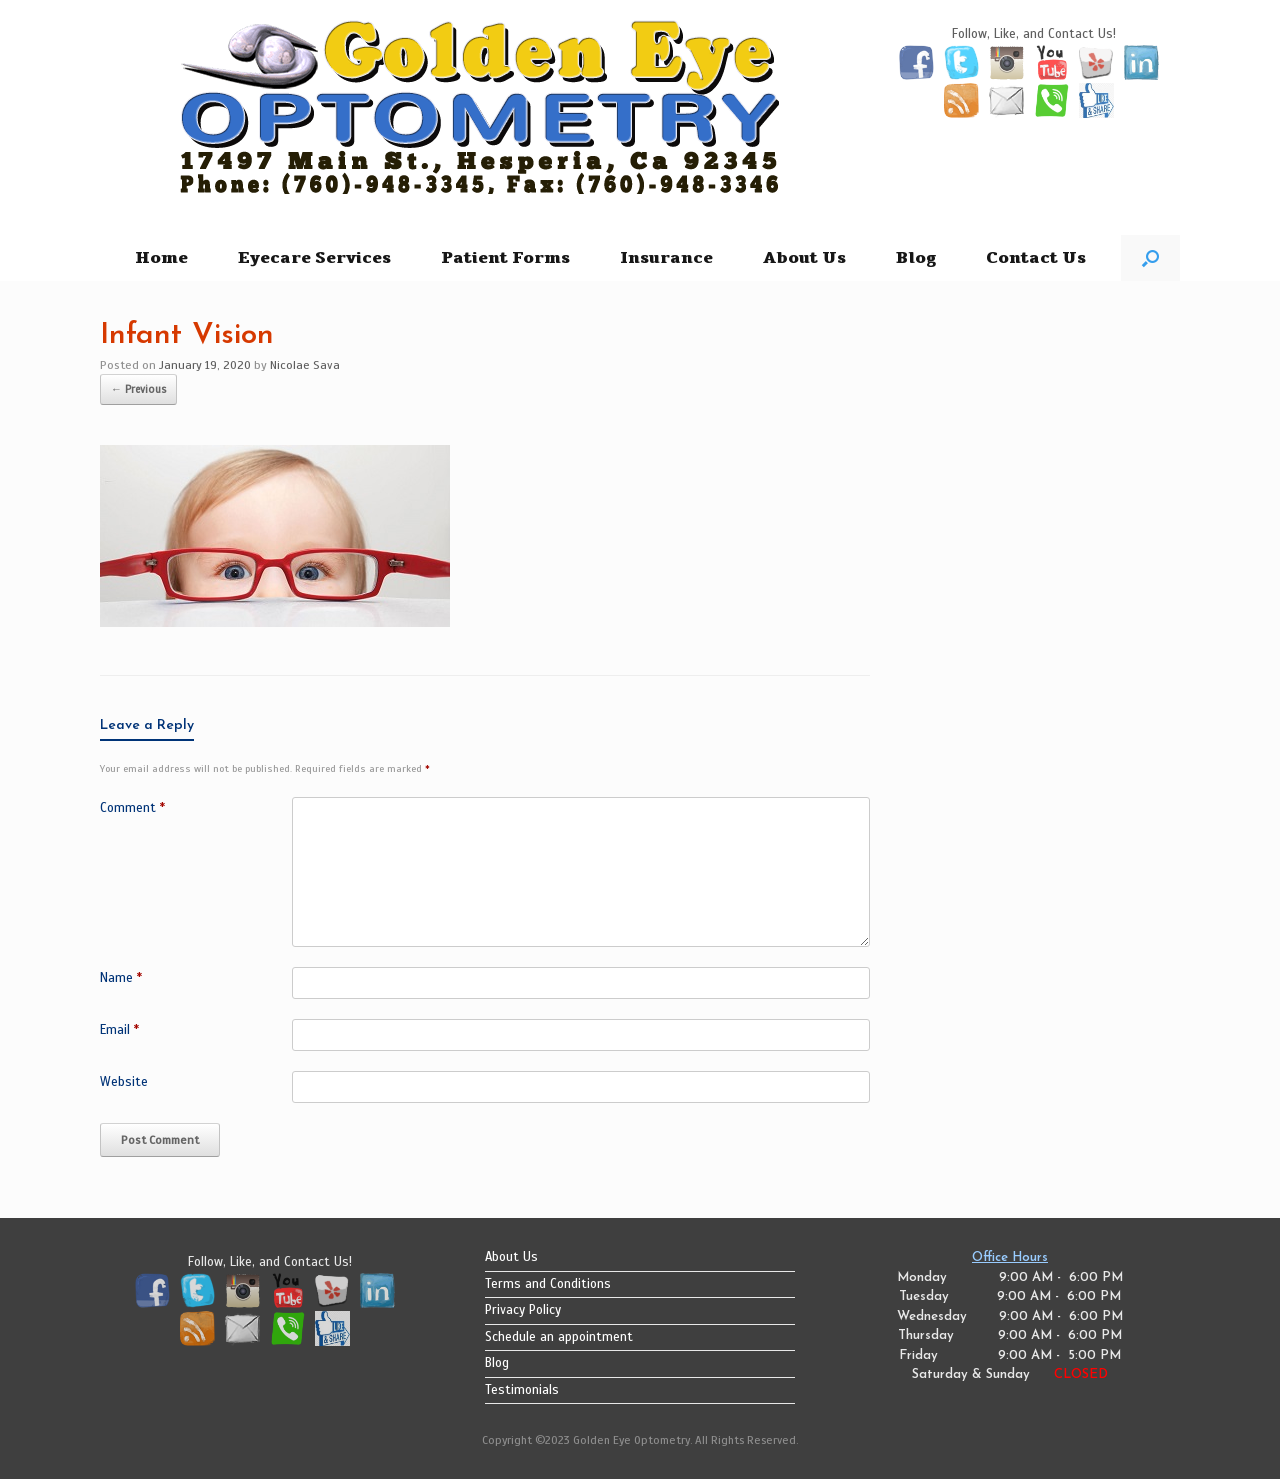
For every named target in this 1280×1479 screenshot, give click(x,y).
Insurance (666, 258)
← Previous (138, 389)
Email (119, 1030)
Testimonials (522, 1390)
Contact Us (1036, 258)
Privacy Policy (523, 1310)
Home (161, 258)
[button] (1150, 258)
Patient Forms (505, 258)
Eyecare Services (314, 258)
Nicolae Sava (305, 365)
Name (121, 978)
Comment (132, 808)
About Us (804, 258)
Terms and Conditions (548, 1284)
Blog (916, 258)
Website (124, 1082)
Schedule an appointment (559, 1337)
